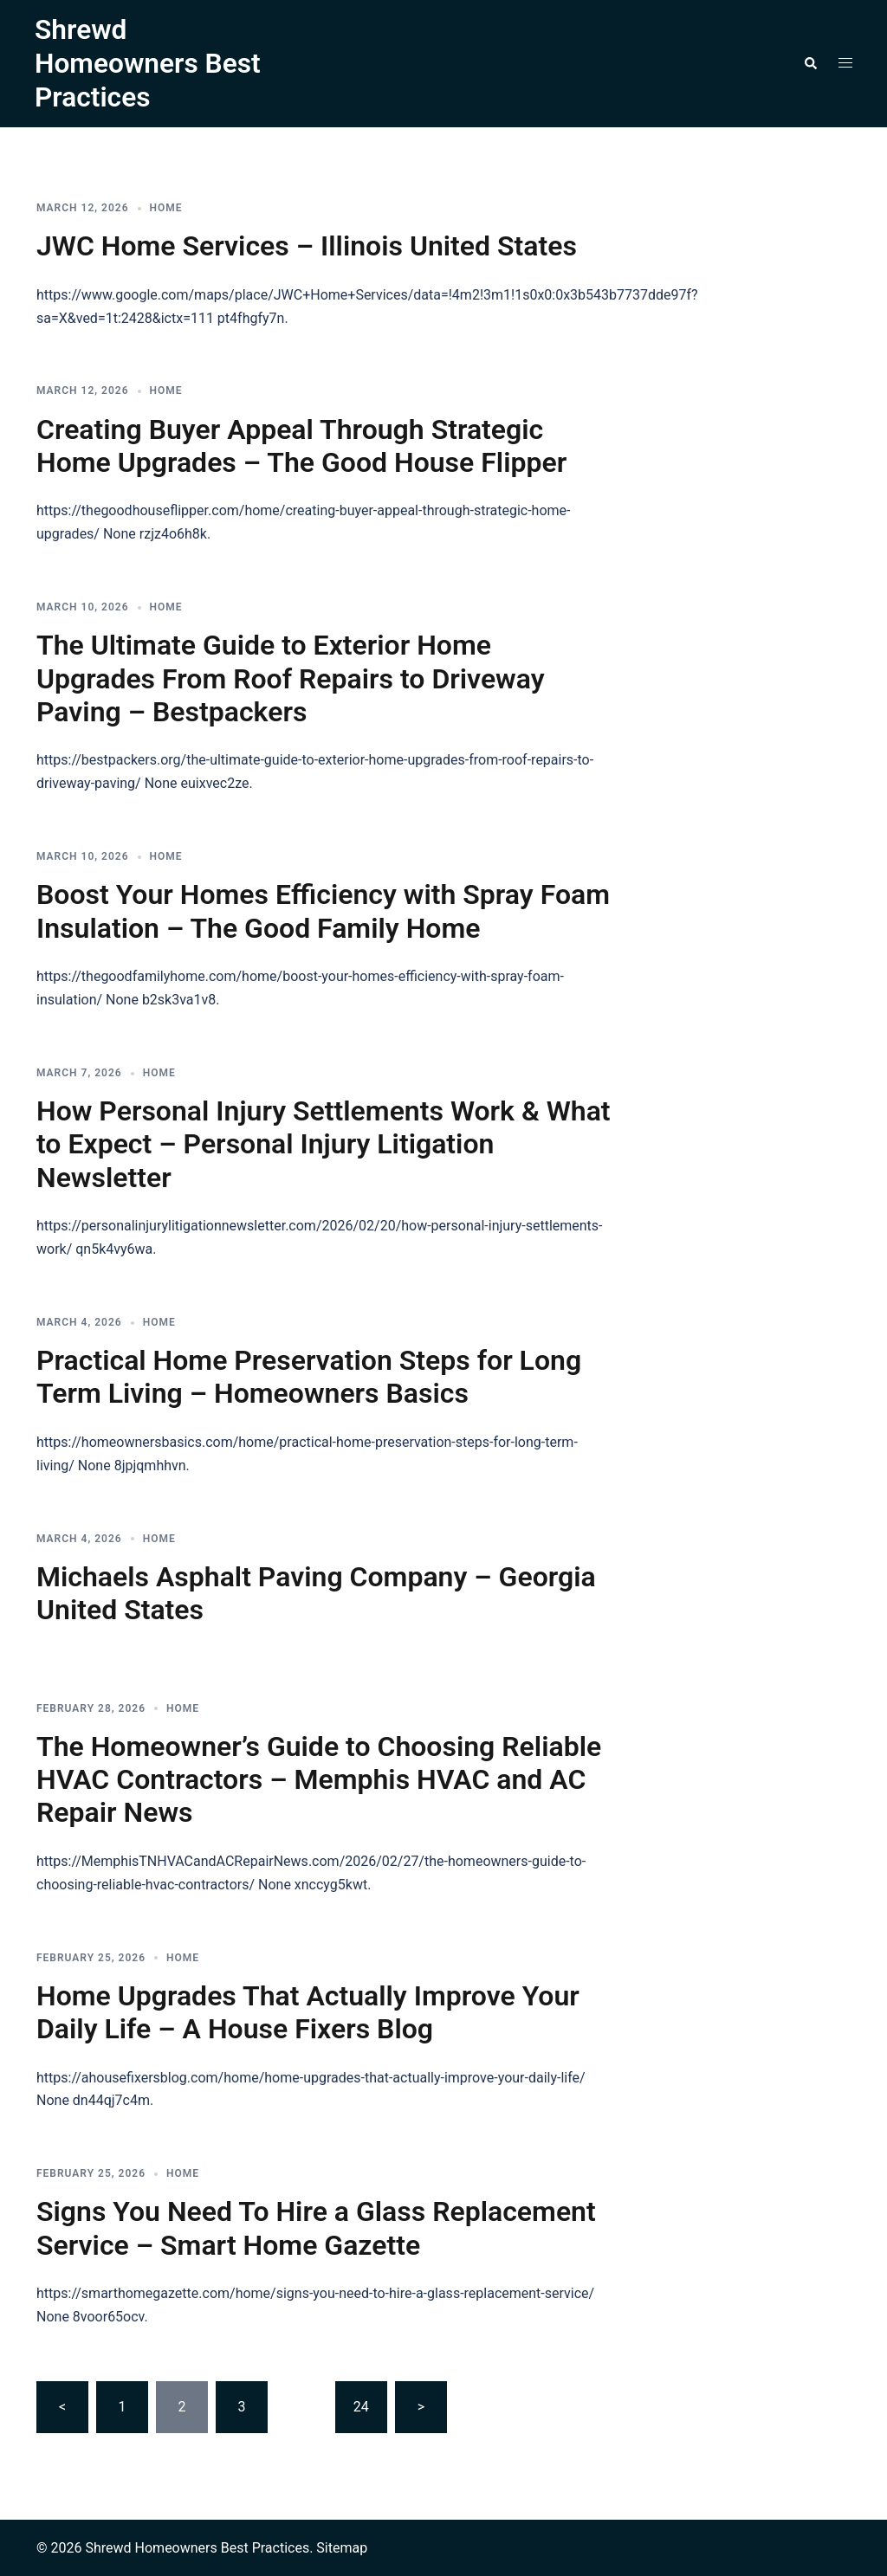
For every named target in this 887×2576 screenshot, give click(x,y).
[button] (810, 62)
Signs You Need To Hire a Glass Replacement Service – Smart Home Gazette (316, 2227)
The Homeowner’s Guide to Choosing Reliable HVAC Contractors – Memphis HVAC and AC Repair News (318, 1778)
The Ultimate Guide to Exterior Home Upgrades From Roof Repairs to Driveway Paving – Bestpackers (290, 676)
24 (361, 2405)
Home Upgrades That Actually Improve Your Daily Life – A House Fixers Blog (307, 2010)
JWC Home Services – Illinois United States (306, 244)
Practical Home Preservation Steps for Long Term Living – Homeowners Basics (308, 1375)
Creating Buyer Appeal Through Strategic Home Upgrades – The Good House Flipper (301, 444)
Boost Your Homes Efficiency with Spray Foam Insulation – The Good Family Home (323, 909)
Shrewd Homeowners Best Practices (148, 63)
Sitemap (341, 2546)
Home (166, 206)
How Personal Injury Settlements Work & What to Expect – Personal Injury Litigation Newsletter (323, 1142)
